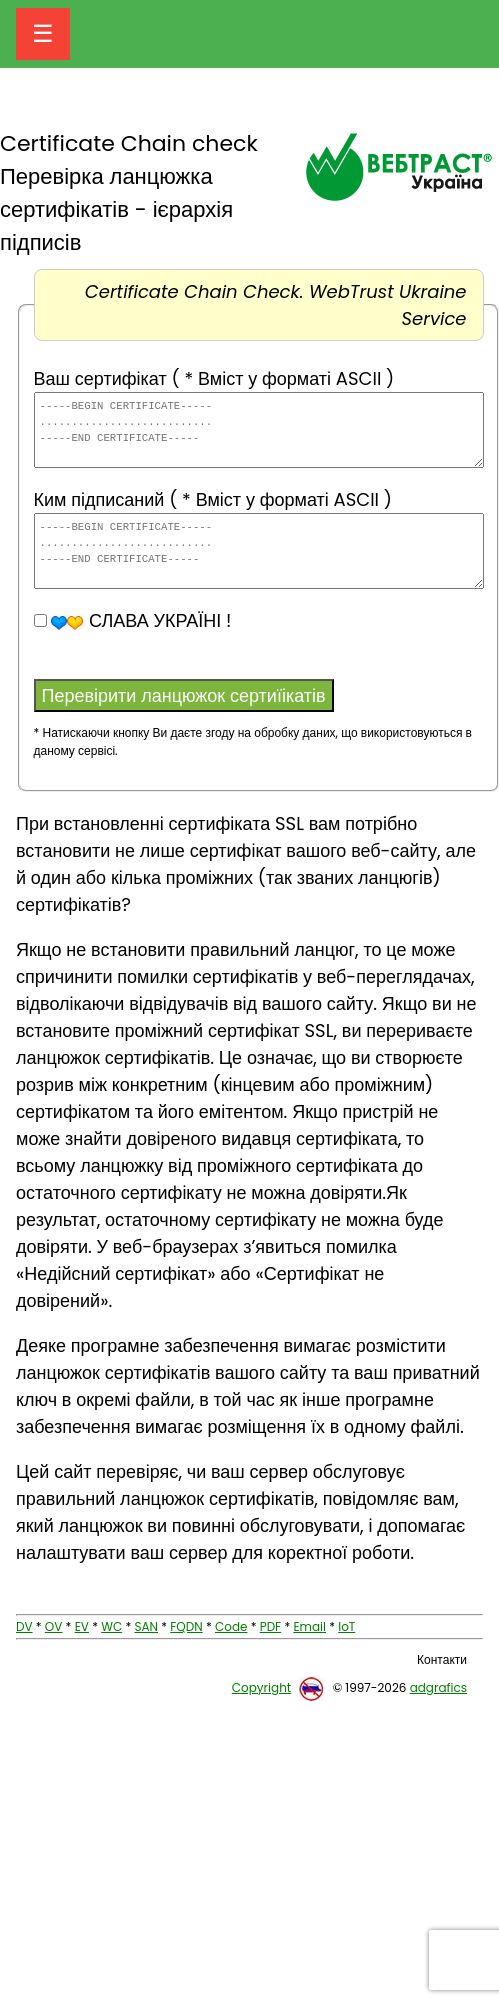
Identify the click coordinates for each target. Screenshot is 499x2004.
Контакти (442, 1659)
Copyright (261, 1687)
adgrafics (438, 1687)
